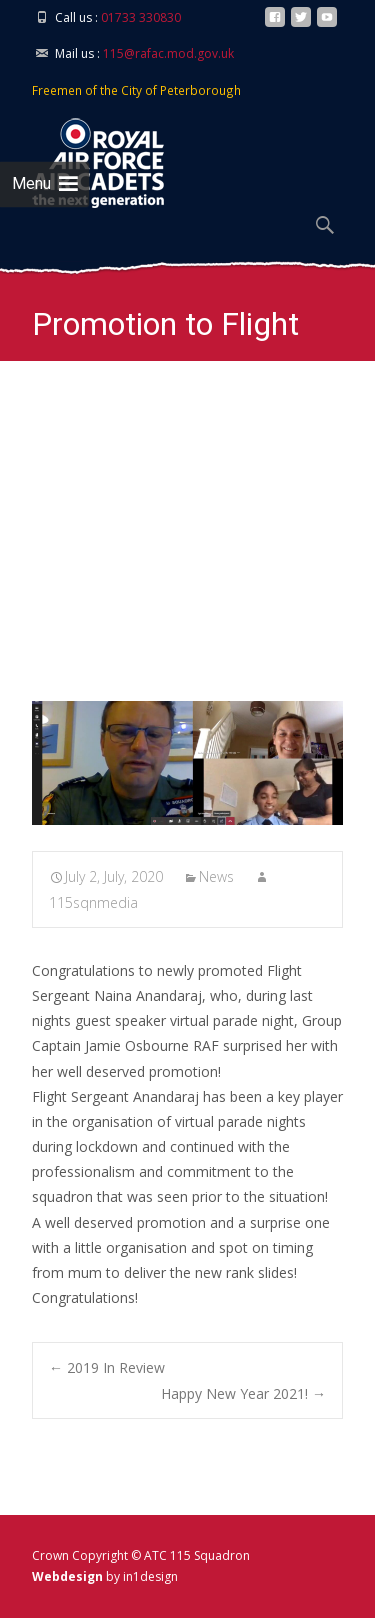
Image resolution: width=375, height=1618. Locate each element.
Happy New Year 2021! (243, 1393)
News (216, 876)
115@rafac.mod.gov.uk (168, 53)
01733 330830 (141, 17)
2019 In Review (107, 1367)
